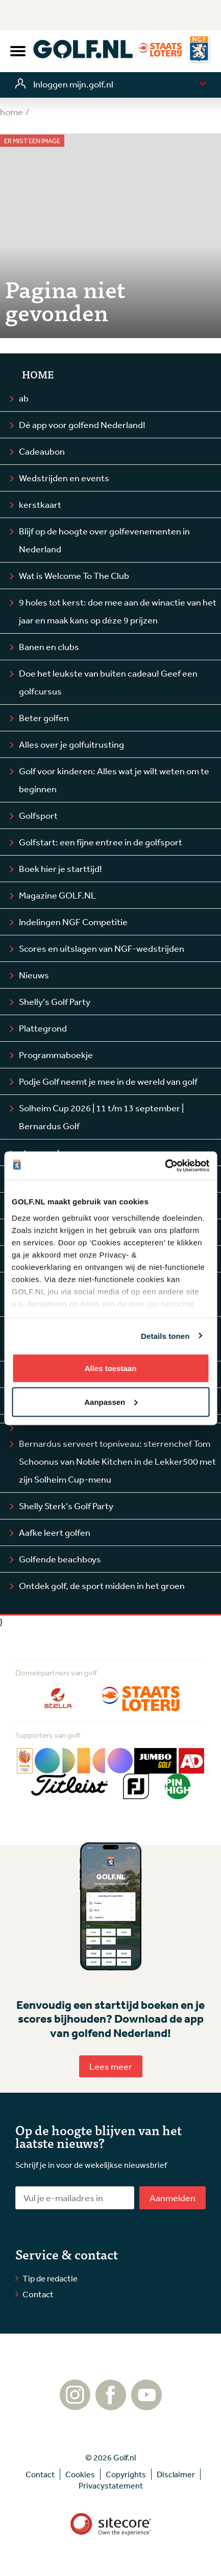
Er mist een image (32, 141)
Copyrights (126, 2474)
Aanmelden (172, 2197)
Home (38, 374)
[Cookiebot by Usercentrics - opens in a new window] (164, 1165)
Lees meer (110, 2066)
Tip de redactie (50, 2278)
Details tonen (165, 1335)
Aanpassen (110, 1401)
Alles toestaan (111, 1368)
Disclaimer (176, 2474)
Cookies (80, 2474)
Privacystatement (111, 2485)
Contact (38, 2294)
